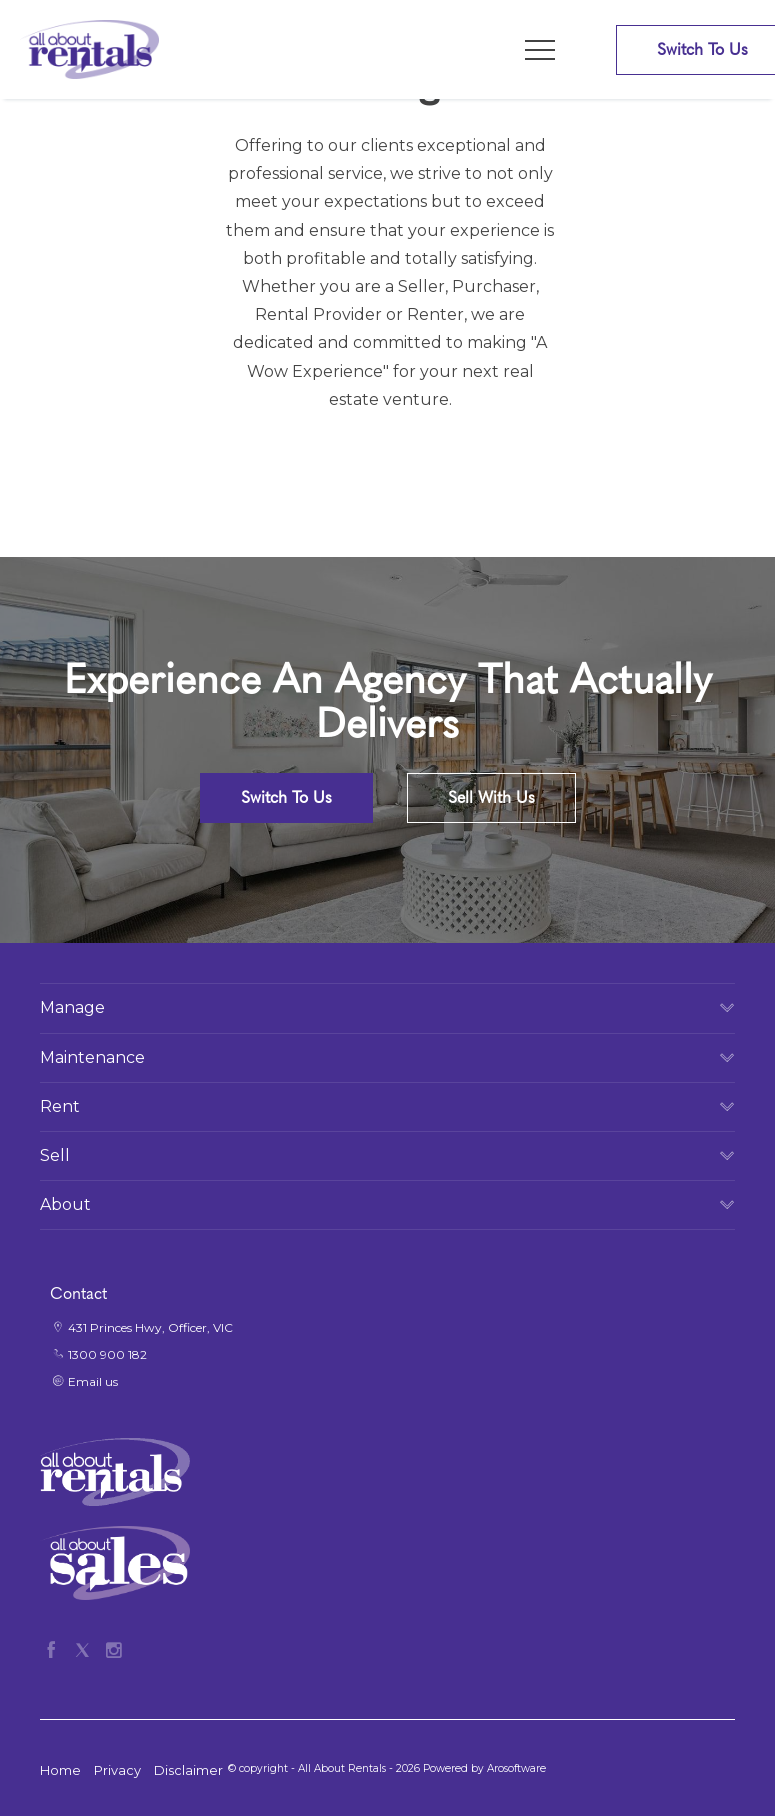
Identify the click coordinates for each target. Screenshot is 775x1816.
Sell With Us (491, 797)
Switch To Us (286, 797)
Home (60, 1770)
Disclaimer (188, 1770)
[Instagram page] (113, 1647)
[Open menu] (540, 50)
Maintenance (92, 1057)
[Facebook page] (55, 1647)
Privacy (117, 1770)
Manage (72, 1007)
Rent (60, 1106)
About (65, 1204)
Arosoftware (516, 1768)
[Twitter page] (86, 1647)
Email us (93, 1381)
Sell (55, 1155)
